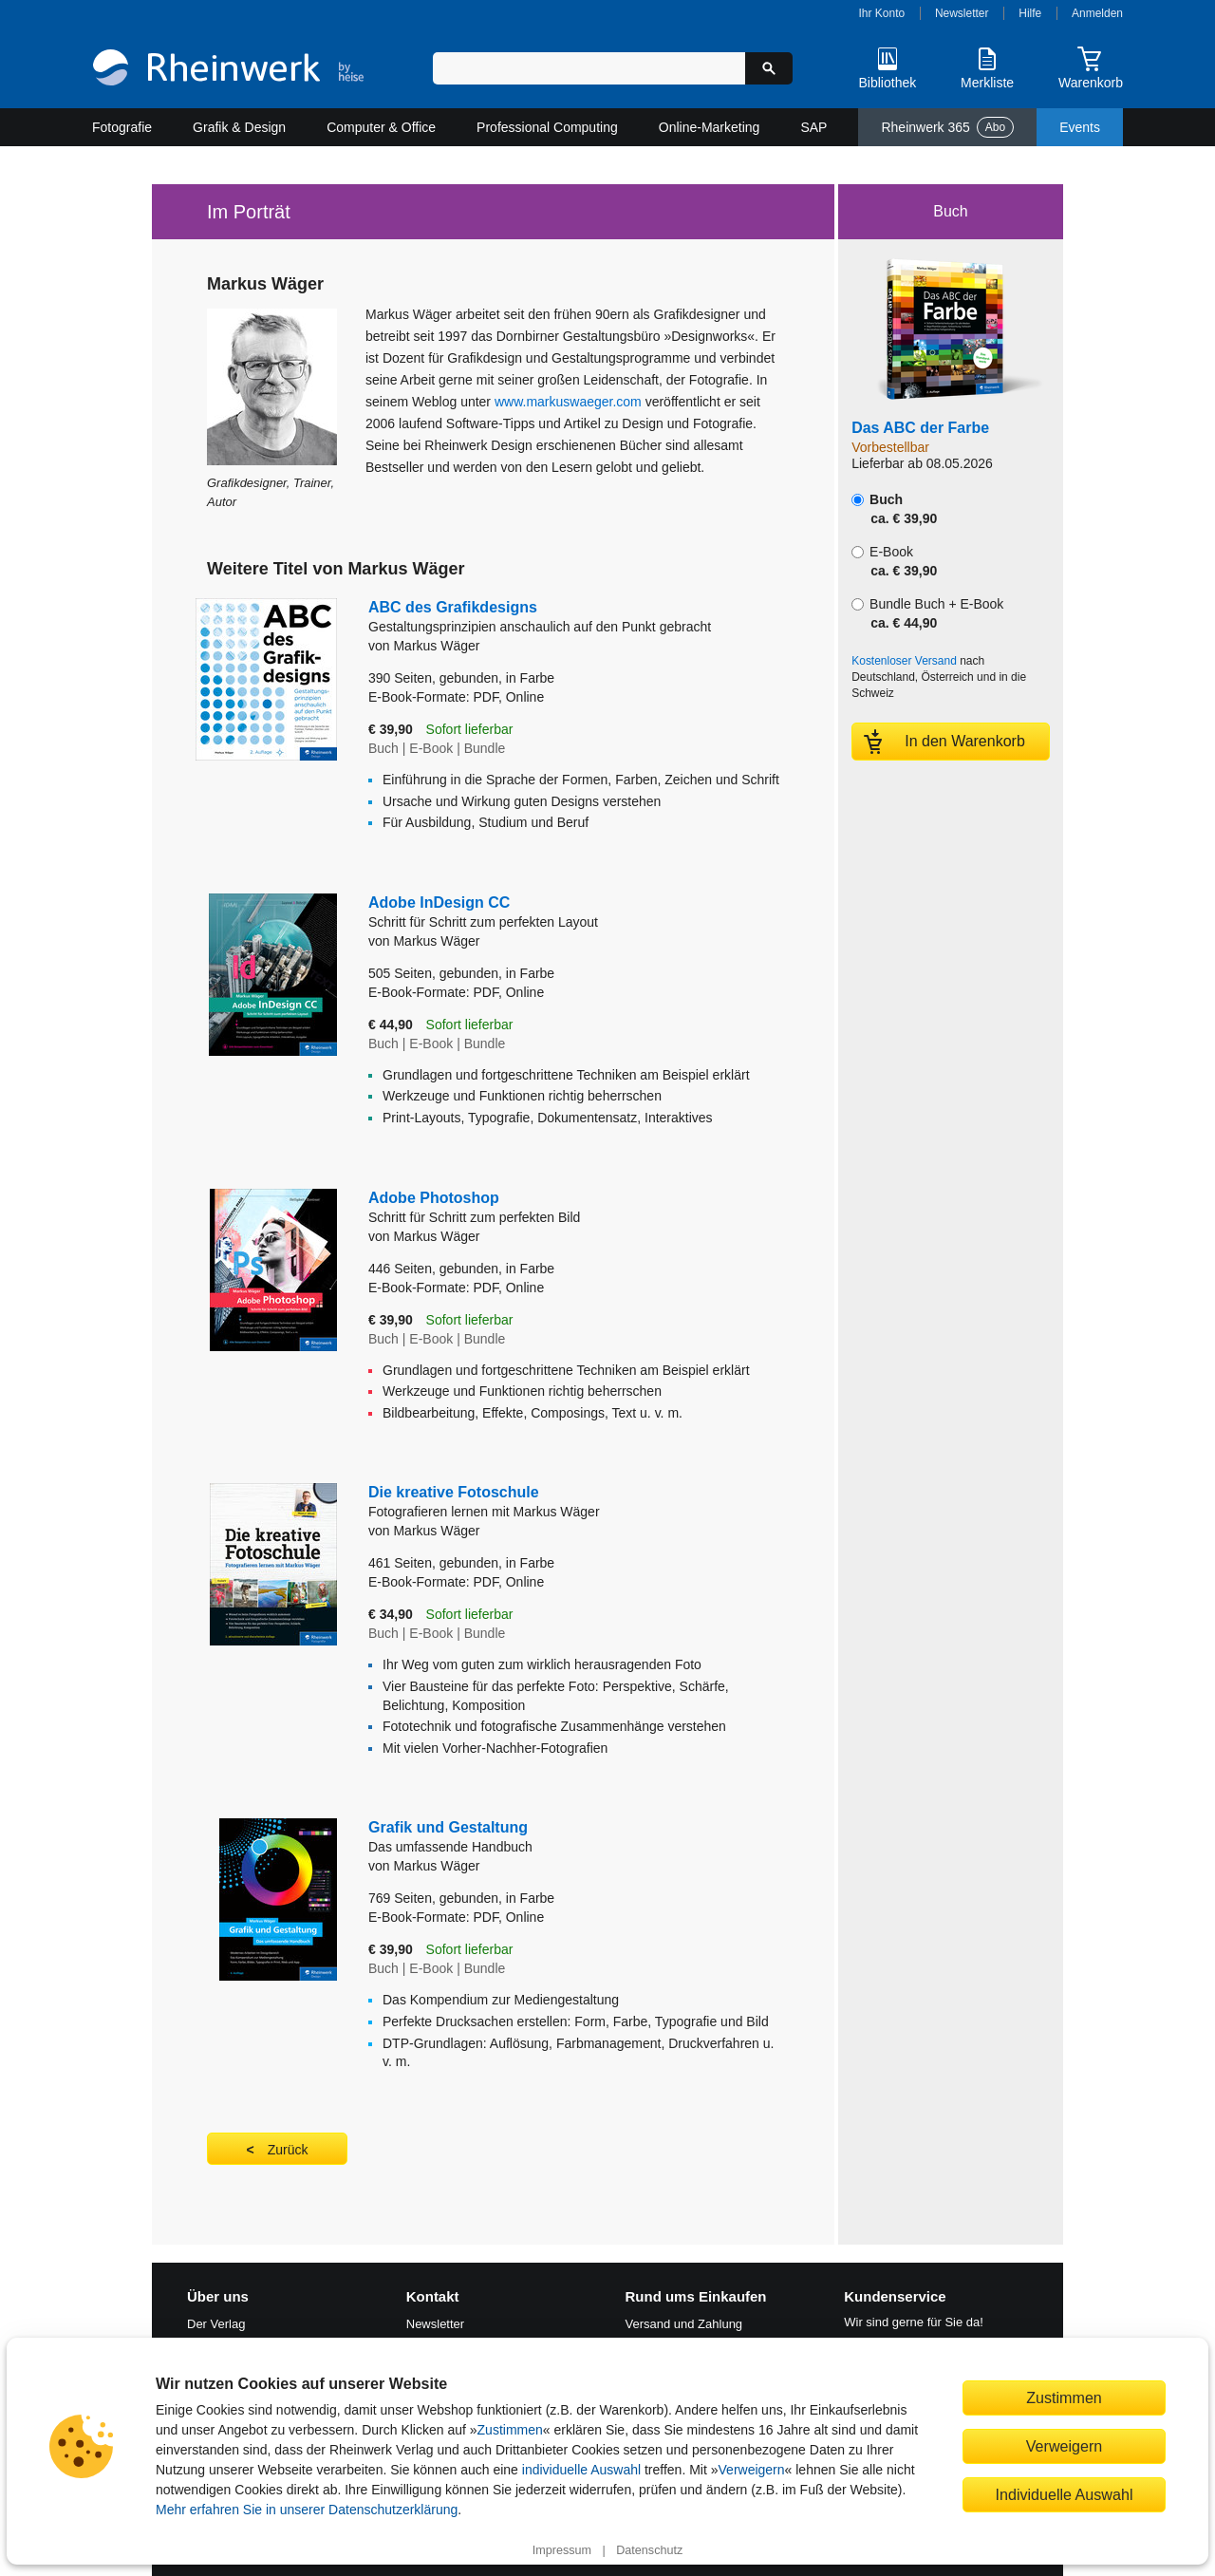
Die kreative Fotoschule (573, 1502)
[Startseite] (228, 69)
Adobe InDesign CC (559, 912)
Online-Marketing (709, 127)
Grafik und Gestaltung (573, 1837)
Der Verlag (216, 2324)
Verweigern (752, 2469)
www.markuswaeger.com (568, 401)
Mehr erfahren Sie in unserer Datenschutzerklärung (307, 2509)
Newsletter (962, 13)
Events (1079, 127)
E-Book (894, 561)
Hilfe (1030, 13)
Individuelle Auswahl (1064, 2494)
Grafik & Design (239, 127)
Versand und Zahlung (684, 2324)
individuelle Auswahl (581, 2469)
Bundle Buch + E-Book (927, 613)
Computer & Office (381, 127)
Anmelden (1097, 13)
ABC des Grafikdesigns (573, 617)
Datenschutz (649, 2550)
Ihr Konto (882, 13)
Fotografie (122, 127)
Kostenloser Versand (904, 661)
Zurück (288, 2149)
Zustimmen (510, 2429)
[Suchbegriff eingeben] (589, 68)
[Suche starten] (769, 68)
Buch (894, 509)
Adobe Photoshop (559, 1208)
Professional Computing (547, 127)
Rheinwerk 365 (947, 127)
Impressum (562, 2550)
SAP (813, 127)
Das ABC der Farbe (920, 428)
